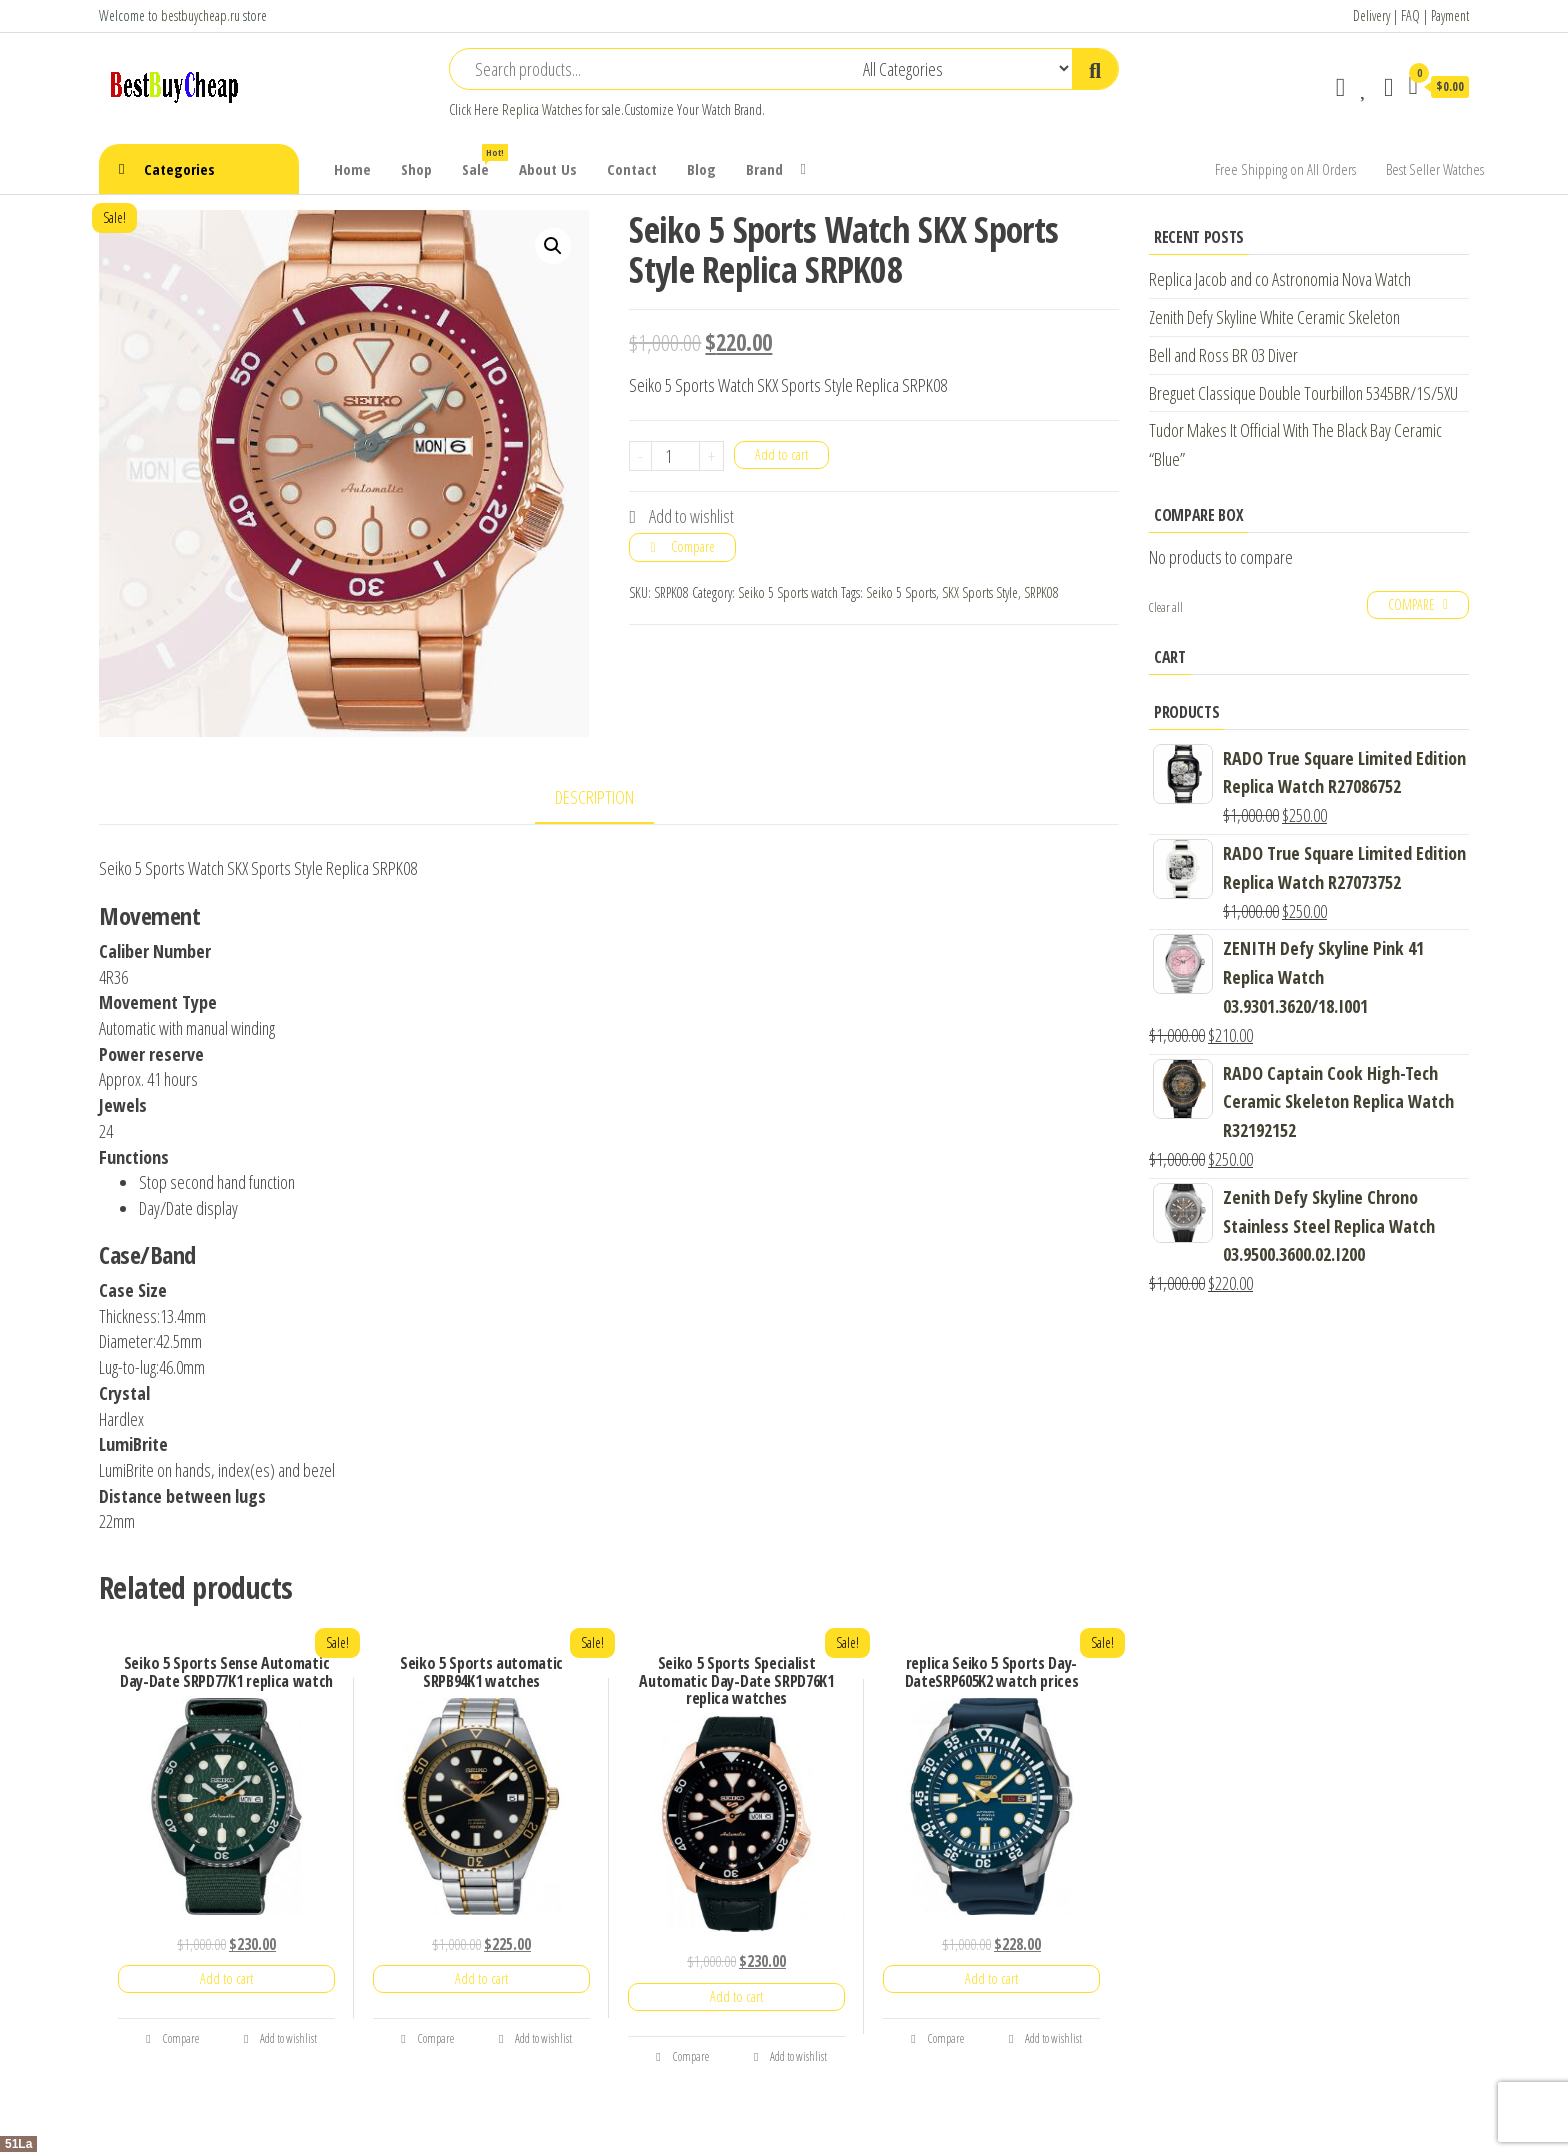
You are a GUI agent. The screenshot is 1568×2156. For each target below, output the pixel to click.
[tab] (609, 798)
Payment (1450, 15)
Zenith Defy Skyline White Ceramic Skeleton (1274, 317)
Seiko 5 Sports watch (788, 592)
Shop (416, 169)
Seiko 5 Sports (901, 592)
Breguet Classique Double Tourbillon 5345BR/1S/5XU (1303, 393)
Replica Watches (542, 109)
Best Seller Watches (1435, 169)
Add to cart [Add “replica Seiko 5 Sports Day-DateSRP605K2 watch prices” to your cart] (991, 1978)
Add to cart (781, 454)
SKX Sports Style (980, 592)
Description (594, 797)
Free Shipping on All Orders (1285, 169)
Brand (764, 169)
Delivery (1371, 15)
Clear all (1166, 607)
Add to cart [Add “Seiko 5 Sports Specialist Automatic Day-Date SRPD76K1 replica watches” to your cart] (736, 1996)
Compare (693, 546)
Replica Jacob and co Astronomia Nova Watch (1280, 279)
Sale (483, 161)
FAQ (1410, 15)
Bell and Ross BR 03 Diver (1223, 355)
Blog (701, 169)
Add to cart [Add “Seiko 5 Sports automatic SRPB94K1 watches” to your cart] (481, 1978)
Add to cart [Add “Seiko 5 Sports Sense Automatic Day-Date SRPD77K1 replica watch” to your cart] (226, 1978)
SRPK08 (1041, 592)
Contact (632, 169)
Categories (179, 169)
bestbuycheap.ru (200, 15)
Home (352, 169)
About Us (548, 169)
